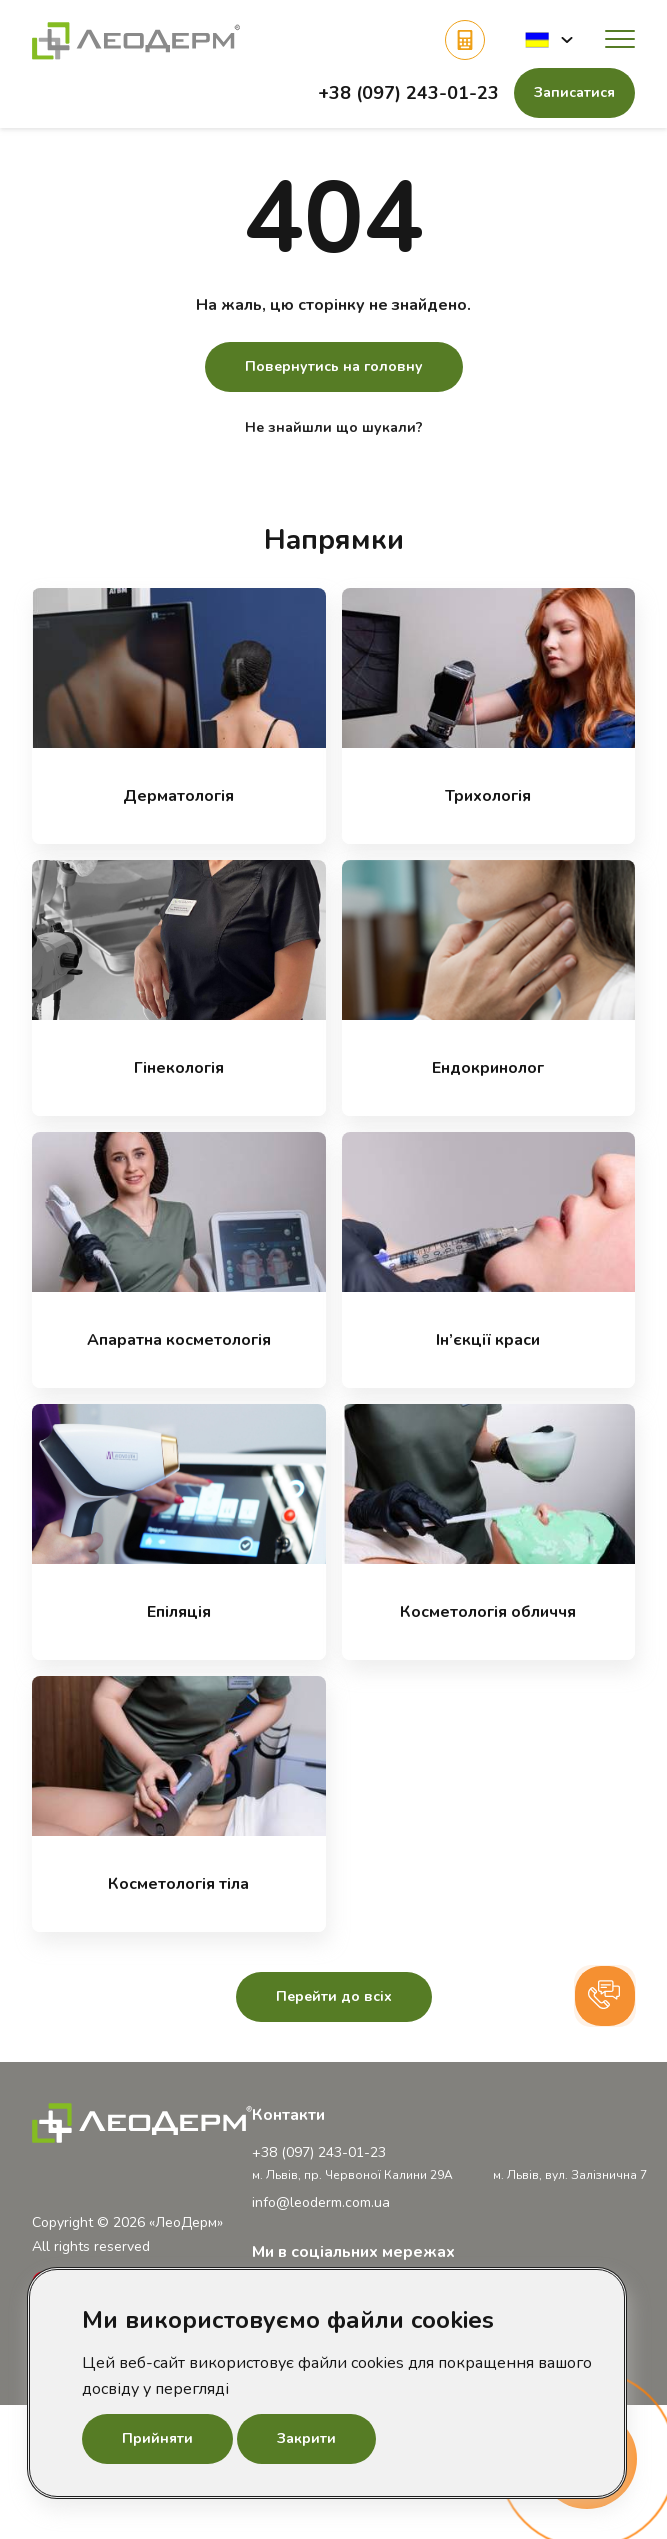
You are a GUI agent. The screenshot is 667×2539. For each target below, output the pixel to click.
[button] (549, 39)
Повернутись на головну (334, 366)
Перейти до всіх (334, 1996)
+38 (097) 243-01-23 (408, 93)
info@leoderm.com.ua (321, 2202)
